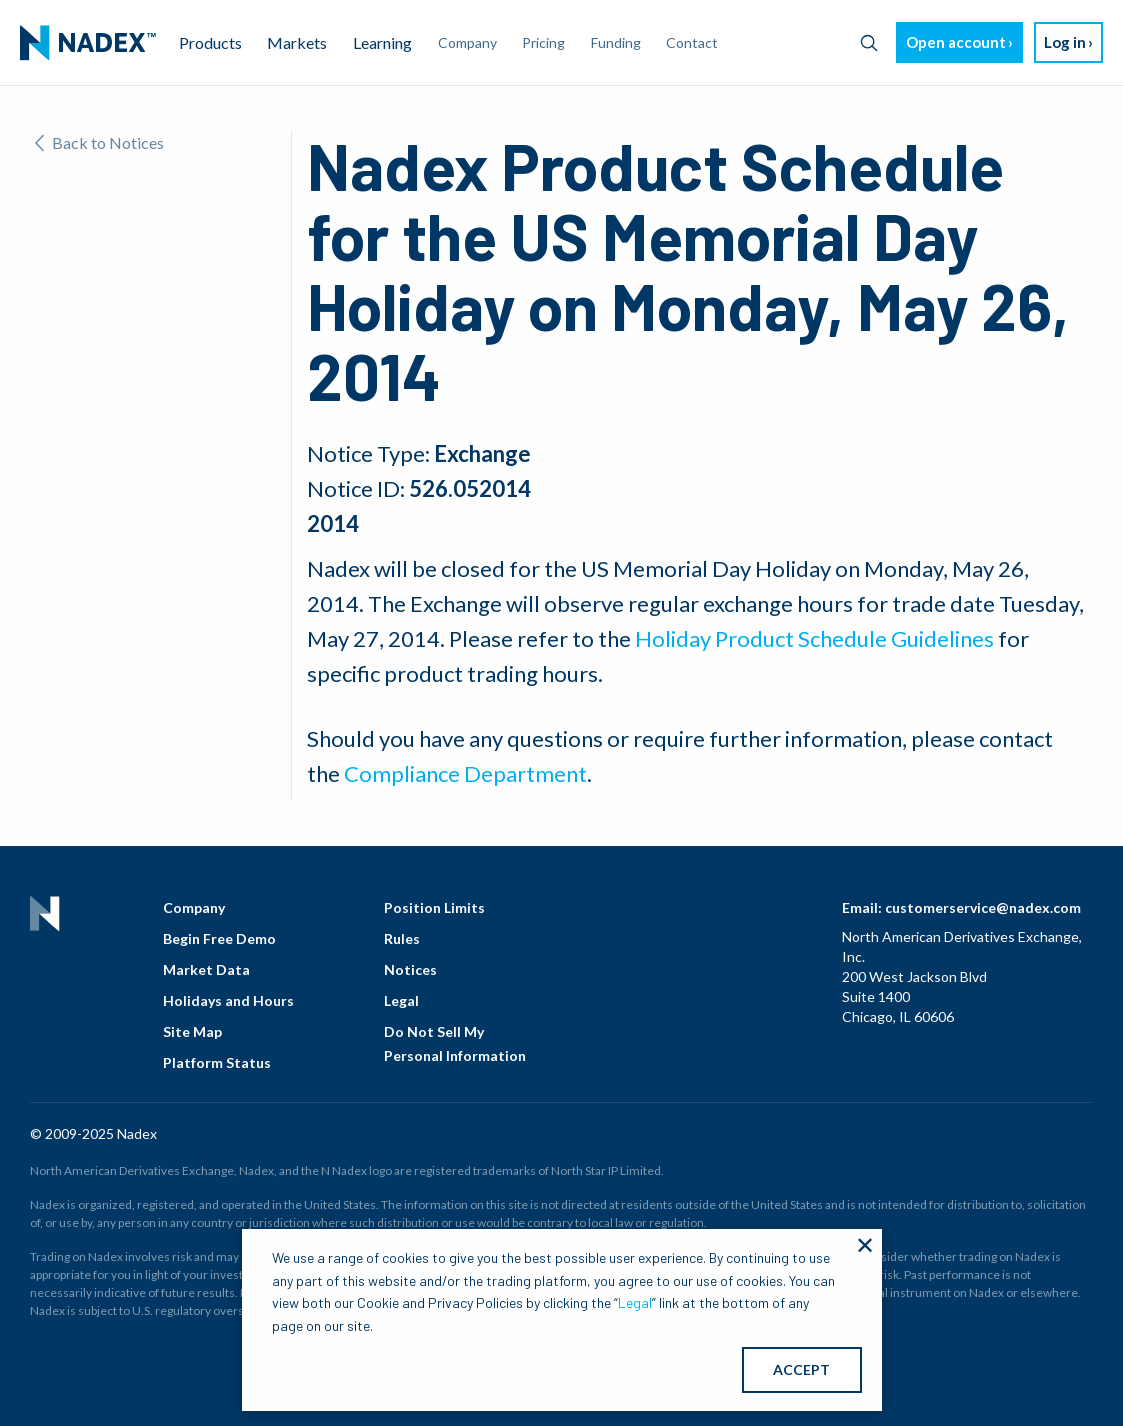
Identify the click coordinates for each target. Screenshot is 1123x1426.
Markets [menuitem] (297, 42)
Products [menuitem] (210, 42)
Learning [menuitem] (382, 42)
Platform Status (217, 1062)
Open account (956, 42)
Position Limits (434, 907)
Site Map (192, 1031)
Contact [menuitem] (692, 42)
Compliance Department (465, 773)
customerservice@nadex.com (983, 907)
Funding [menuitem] (616, 42)
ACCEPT (801, 1369)
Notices (410, 969)
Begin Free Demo (219, 938)
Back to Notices (99, 142)
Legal (401, 1000)
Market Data (206, 969)
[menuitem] (88, 43)
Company (194, 907)
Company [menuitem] (467, 42)
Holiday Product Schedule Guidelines (814, 638)
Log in (1065, 42)
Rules (402, 938)
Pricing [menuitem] (543, 42)
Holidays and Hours (228, 1000)
